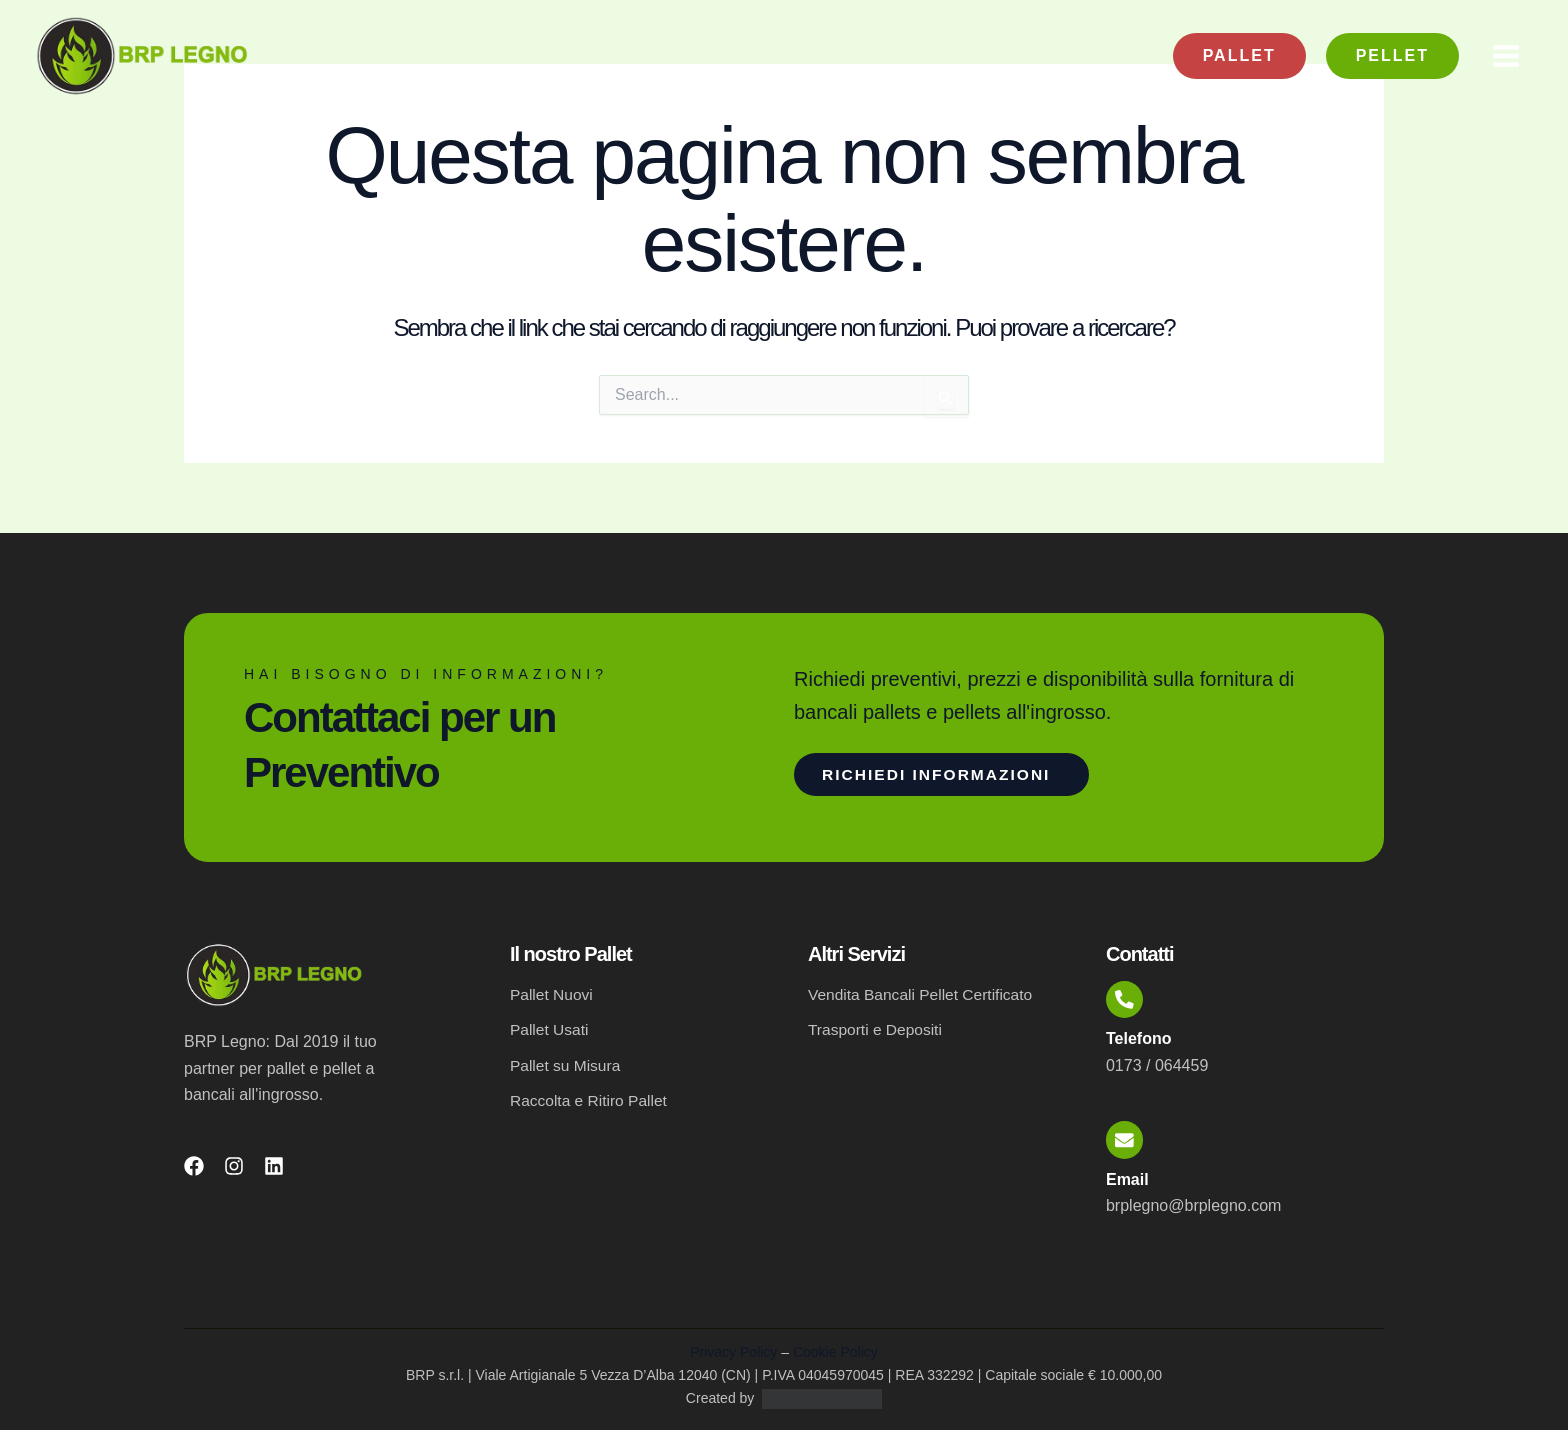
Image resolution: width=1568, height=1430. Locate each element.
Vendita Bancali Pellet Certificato (923, 988)
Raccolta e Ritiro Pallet (591, 1096)
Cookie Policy (835, 1352)
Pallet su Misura (567, 1060)
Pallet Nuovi (552, 988)
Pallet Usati (550, 1024)
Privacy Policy (733, 1352)
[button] (1239, 56)
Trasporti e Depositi (877, 1024)
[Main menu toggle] (1506, 56)
